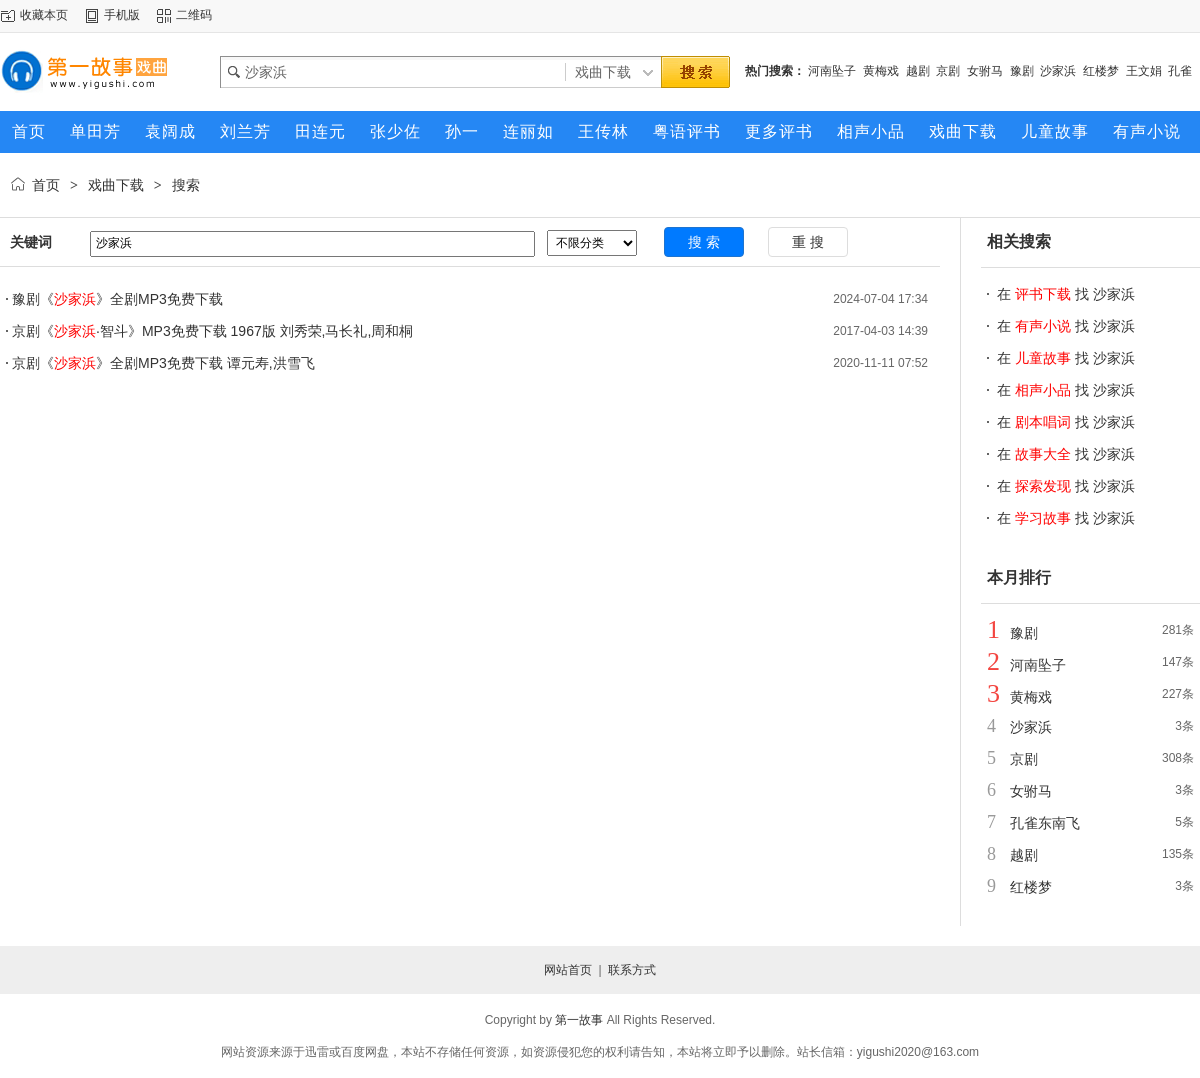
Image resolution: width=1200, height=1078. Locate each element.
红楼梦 (1101, 71)
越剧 (918, 71)
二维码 (194, 15)
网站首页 (568, 970)
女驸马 (985, 71)
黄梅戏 (881, 71)
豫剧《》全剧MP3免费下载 (117, 299)
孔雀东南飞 (1045, 823)
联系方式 (632, 970)
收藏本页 (44, 15)
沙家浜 (1058, 71)
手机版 (122, 15)
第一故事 (579, 1020)
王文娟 (1144, 71)
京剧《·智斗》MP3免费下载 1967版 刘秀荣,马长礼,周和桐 (212, 331)
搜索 (186, 185)
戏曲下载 (116, 185)
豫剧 (1022, 71)
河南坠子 (832, 71)
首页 (46, 185)
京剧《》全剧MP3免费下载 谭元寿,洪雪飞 (163, 363)
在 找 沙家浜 (1066, 294)
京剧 (948, 71)
